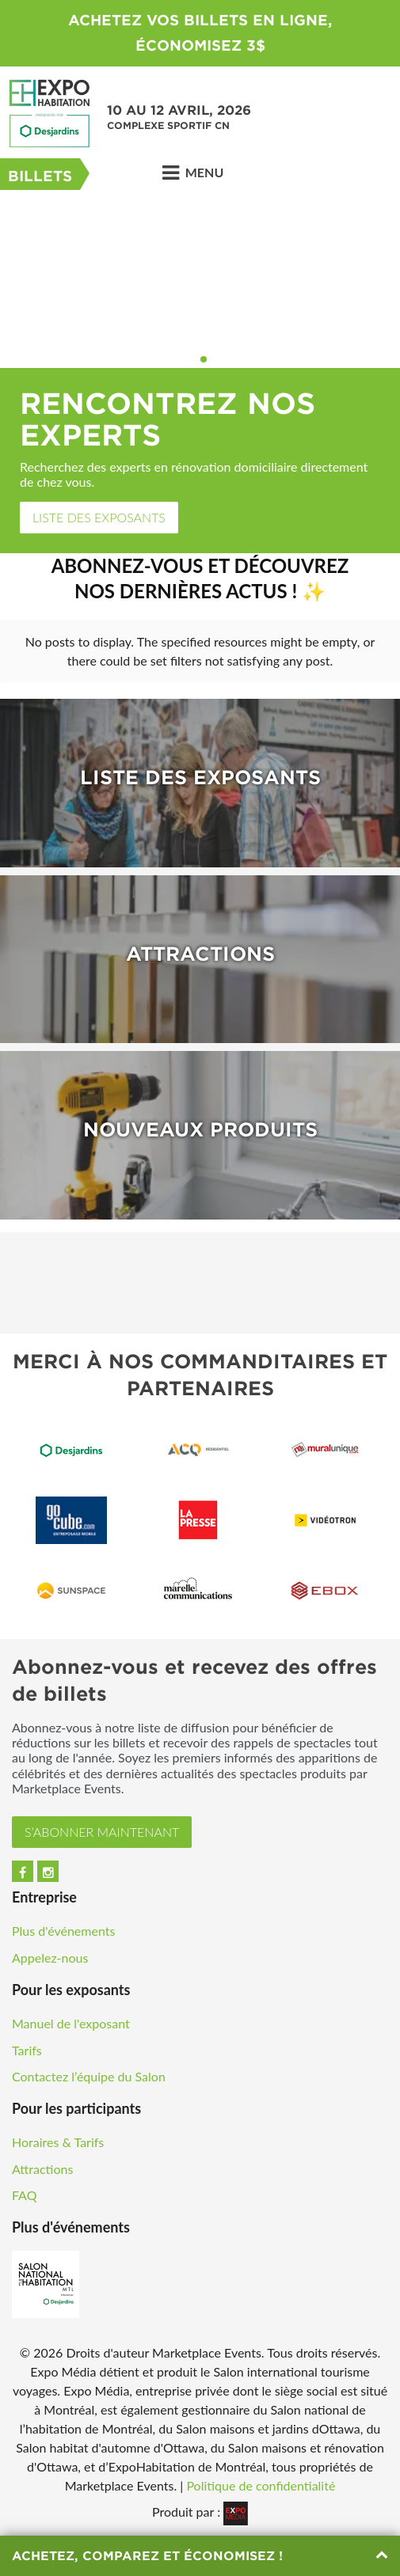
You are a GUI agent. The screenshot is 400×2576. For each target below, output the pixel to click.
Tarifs (27, 2050)
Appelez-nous (50, 1957)
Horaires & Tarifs (58, 2141)
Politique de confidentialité (260, 2485)
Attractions (42, 2168)
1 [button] (193, 359)
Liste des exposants (99, 517)
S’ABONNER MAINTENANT (102, 1831)
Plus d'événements (63, 1930)
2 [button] (203, 359)
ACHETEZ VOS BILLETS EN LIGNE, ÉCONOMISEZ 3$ (200, 33)
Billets (40, 176)
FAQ (24, 2194)
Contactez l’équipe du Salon (89, 2076)
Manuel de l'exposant (71, 2023)
